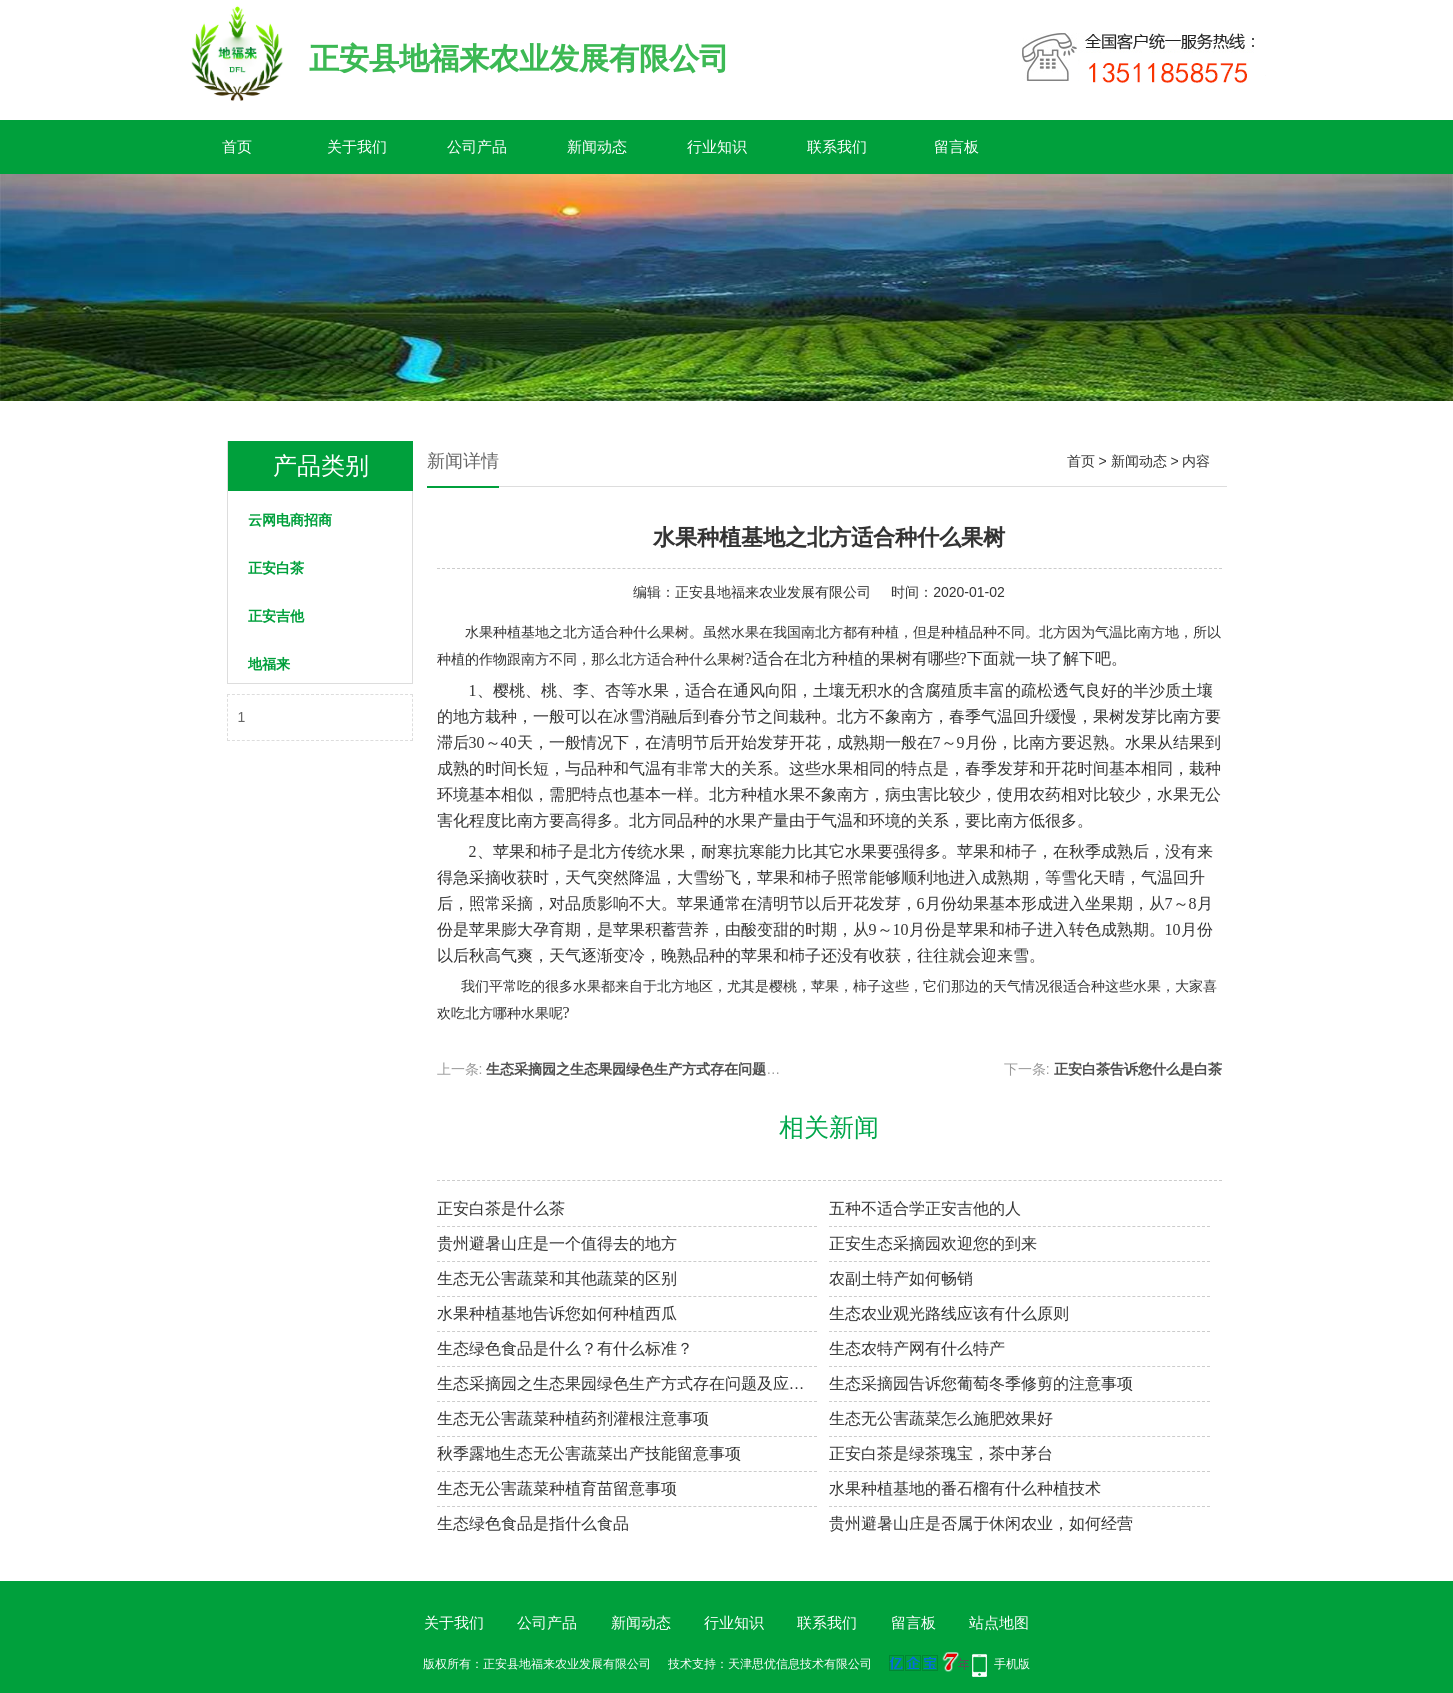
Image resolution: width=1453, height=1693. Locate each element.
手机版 (1012, 1664)
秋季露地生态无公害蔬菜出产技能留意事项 (589, 1453)
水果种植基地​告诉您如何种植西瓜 (557, 1313)
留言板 (956, 146)
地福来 (269, 664)
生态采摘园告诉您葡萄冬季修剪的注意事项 (981, 1383)
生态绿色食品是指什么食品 (533, 1523)
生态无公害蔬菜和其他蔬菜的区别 (557, 1278)
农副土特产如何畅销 (901, 1278)
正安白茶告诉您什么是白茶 (1138, 1069)
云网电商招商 (290, 520)
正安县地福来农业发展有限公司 (773, 592)
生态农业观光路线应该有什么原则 (949, 1313)
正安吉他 (276, 616)
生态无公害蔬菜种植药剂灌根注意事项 (573, 1418)
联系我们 (837, 146)
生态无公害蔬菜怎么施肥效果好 (941, 1418)
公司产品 (477, 146)
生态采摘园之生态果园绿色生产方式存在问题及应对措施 (661, 1069)
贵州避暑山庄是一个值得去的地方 (557, 1243)
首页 (237, 146)
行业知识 (717, 146)
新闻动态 (597, 146)
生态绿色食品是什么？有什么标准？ (565, 1348)
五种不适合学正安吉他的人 (925, 1208)
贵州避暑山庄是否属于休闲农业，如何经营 (981, 1523)
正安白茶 (276, 568)
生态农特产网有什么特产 (917, 1348)
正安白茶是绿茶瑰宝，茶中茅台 (941, 1453)
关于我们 (357, 146)
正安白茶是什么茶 (501, 1208)
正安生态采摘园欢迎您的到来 (933, 1243)
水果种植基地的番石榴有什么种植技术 (965, 1488)
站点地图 (999, 1622)
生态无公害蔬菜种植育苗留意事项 (557, 1488)
